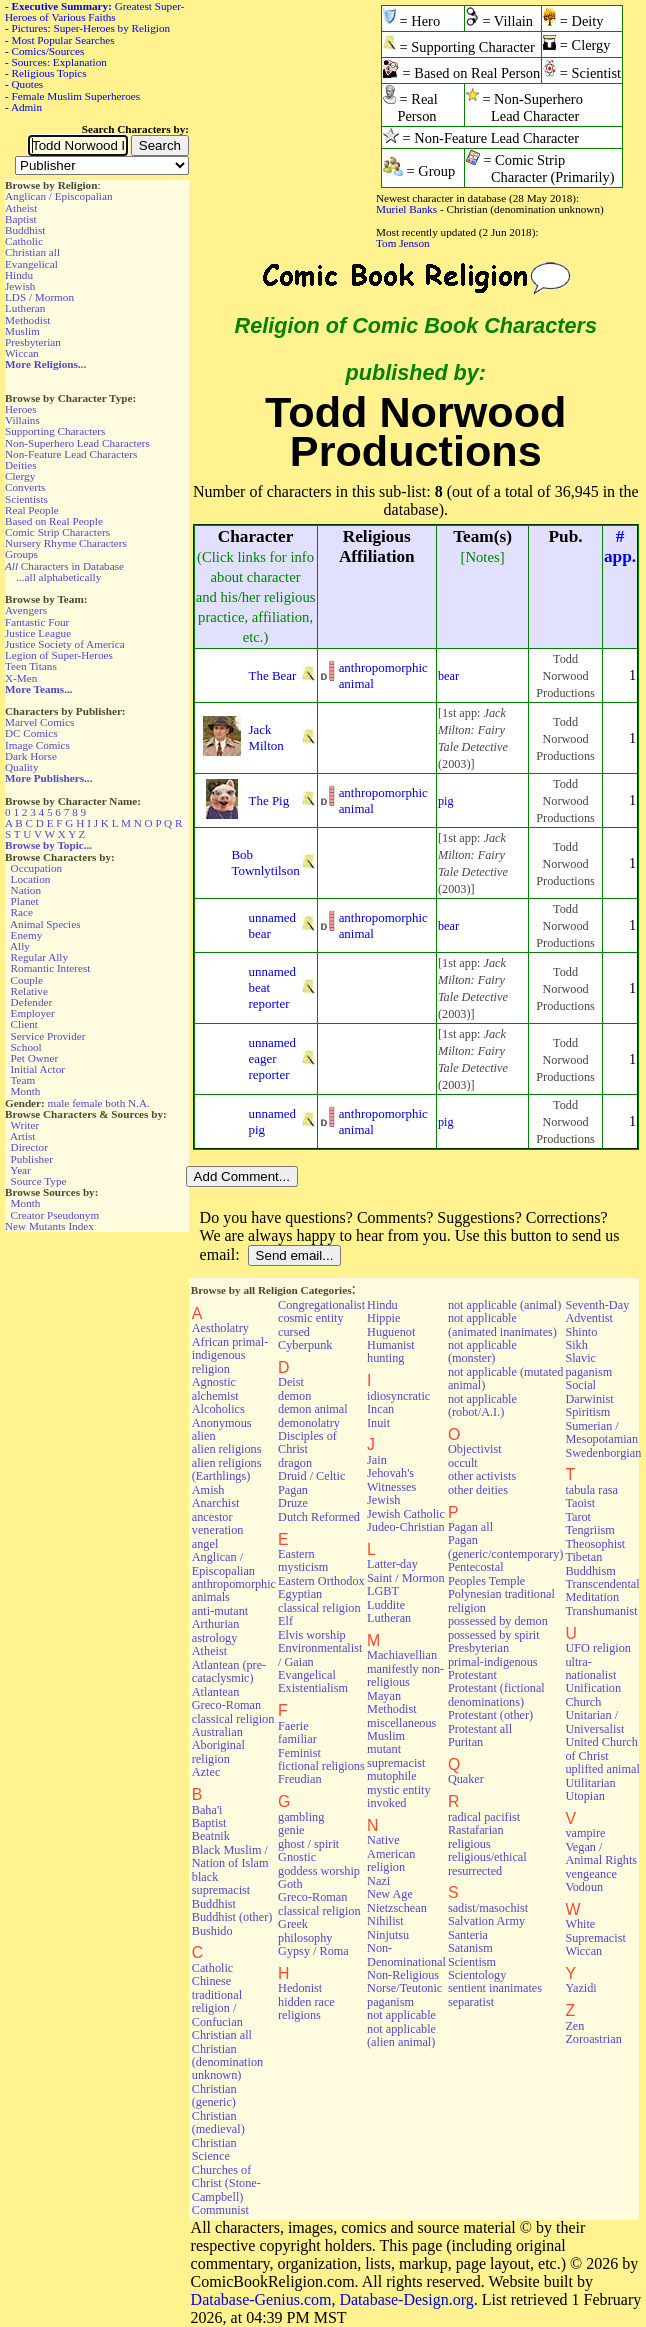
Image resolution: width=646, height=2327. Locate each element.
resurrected (475, 1871)
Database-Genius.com (261, 2299)
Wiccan (22, 353)
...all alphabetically (58, 577)
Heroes (21, 409)
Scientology (477, 1975)
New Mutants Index (49, 1226)
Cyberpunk (305, 1345)
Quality (22, 767)
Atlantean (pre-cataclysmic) (229, 1671)
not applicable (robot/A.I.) (482, 1405)
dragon (295, 1463)
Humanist (391, 1345)
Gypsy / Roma (313, 1951)
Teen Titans (31, 666)
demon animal (313, 1409)
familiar (297, 1739)
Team (22, 1080)
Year (20, 1170)
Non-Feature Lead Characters (71, 454)
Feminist (299, 1753)
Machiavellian (402, 1655)
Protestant (472, 1675)
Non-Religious (403, 1975)
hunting (385, 1358)
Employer (33, 1013)
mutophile (392, 1776)
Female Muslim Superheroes (76, 96)
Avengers (26, 610)
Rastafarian (476, 1830)
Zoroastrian (593, 2039)
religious (469, 1844)
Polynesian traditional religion (501, 1600)
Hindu (19, 275)
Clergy (20, 476)
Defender (32, 1002)
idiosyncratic (398, 1396)
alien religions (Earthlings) (227, 1469)
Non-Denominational (406, 1954)
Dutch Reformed (319, 1517)
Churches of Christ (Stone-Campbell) (226, 2183)
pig (446, 801)
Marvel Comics (39, 722)
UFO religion (598, 1648)
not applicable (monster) (482, 1351)
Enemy (27, 935)
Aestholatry (220, 1328)
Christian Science (214, 2149)
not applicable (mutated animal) (506, 1378)
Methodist (27, 320)
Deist (291, 1382)
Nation (26, 890)
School (26, 1047)
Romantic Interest (51, 968)
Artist (22, 1136)
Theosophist (595, 1544)
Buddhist (25, 230)
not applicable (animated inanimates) (502, 1324)
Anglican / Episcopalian (59, 196)
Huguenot (391, 1332)
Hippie (383, 1318)
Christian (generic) (214, 2095)
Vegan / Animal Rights (601, 1853)
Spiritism (587, 1412)
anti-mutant (220, 1611)
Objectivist (475, 1449)
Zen (574, 2026)
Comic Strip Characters (57, 532)
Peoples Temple (486, 1581)
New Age (390, 1894)
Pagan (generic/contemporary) (506, 1546)
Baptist (21, 219)
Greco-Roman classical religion (319, 1903)
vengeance (591, 1874)
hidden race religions (306, 2008)
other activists (482, 1476)
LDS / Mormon (39, 297)
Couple (27, 980)
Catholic (24, 241)
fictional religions (321, 1766)
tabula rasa (591, 1490)
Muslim (22, 331)
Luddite (386, 1605)
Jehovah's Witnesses (391, 1479)
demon (294, 1396)
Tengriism (589, 1530)
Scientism (472, 1962)
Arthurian (216, 1624)
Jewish (20, 286)
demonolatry (309, 1423)
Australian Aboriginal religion (218, 1745)
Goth (290, 1884)
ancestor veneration (218, 1523)
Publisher (32, 1159)
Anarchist (216, 1503)
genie (291, 1830)
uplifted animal (602, 1769)
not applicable (401, 2015)
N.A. (139, 1103)
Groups (21, 554)
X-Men (21, 678)
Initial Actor (38, 1069)
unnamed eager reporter (272, 1058)
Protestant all (480, 1729)
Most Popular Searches (63, 40)
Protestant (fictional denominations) (496, 1694)
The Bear (273, 675)
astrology (215, 1638)
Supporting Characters (55, 431)
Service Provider (48, 1036)
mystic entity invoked (399, 1796)
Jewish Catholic (406, 1514)
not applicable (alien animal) (401, 2035)
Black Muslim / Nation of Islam (230, 1856)
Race (22, 912)
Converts (25, 487)
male (59, 1103)
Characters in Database (64, 566)
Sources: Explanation (59, 62)
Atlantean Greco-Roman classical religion (233, 1705)
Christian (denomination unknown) (227, 2062)
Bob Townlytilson (265, 862)
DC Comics (31, 733)
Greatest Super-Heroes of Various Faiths (94, 11)
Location (31, 879)
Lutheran (25, 308)
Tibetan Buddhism (590, 1563)
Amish (208, 1490)
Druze (293, 1503)
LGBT (383, 1591)
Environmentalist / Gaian (320, 1654)
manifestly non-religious (405, 1675)
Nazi (378, 1881)
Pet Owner (35, 1058)
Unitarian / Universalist (594, 1721)
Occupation (37, 868)
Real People (32, 510)
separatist (471, 2002)
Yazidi (580, 1988)
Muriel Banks (406, 209)
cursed (294, 1332)
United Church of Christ (601, 1748)
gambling (301, 1817)
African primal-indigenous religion (230, 1355)
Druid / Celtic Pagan (311, 1482)
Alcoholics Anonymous (222, 1415)
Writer (24, 1125)
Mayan (384, 1696)
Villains (22, 420)
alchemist (215, 1396)
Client (24, 1024)
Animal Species (45, 924)
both (115, 1103)
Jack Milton (266, 737)
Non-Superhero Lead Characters (77, 443)
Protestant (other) (490, 1715)
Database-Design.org (406, 2299)
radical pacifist (484, 1817)
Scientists (26, 499)
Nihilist (385, 1921)
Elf (285, 1621)
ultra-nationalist (590, 1668)
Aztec (206, 1772)
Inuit (378, 1423)
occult (463, 1463)
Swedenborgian (603, 1453)
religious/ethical (487, 1857)
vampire (585, 1833)
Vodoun (584, 1887)
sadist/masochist (488, 1908)
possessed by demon (498, 1621)
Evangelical (31, 264)
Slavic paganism (588, 1364)
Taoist (580, 1503)
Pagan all (470, 1527)
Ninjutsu (388, 1935)
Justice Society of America (65, 644)
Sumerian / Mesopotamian (601, 1432)
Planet (25, 901)
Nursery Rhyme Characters (66, 543)
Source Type (39, 1181)
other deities (478, 1490)
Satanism (470, 1948)
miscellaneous (401, 1723)
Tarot (578, 1517)
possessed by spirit (494, 1635)
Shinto (581, 1332)
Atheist (21, 208)
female (87, 1103)
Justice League (38, 633)
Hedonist (300, 1988)
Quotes (28, 84)
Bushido (212, 1931)
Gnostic (297, 1857)
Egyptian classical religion (319, 1600)
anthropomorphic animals (234, 1590)
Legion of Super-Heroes (59, 655)
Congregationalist (321, 1305)
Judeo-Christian (405, 1527)
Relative (29, 991)
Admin (26, 107)
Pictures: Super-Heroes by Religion (91, 28)
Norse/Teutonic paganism (404, 1994)
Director (29, 1147)
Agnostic (214, 1382)
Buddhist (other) (232, 1917)
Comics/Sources (48, 51)
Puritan (465, 1742)
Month (26, 1091)
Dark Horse (31, 756)
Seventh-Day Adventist (597, 1311)
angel (205, 1544)
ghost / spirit (308, 1844)
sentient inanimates (495, 1988)
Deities (21, 465)
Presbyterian (33, 342)
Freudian (300, 1779)
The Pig (269, 800)
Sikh (576, 1345)
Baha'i (207, 1810)
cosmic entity (311, 1318)
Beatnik (211, 1836)
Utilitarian (590, 1783)
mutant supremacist (396, 1755)
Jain (377, 1460)
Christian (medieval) (218, 2122)
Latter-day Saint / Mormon (406, 1570)
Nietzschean (397, 1908)
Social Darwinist (589, 1391)
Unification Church (593, 1694)
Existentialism (313, 1688)
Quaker (466, 1779)
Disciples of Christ (307, 1442)
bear (448, 676)
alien (204, 1436)
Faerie (293, 1726)
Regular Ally (39, 957)
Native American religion (391, 1853)
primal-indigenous (493, 1662)
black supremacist (221, 1883)
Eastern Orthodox (321, 1581)
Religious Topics (49, 73)
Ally (20, 946)
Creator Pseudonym (55, 1215)
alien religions (227, 1449)
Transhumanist (601, 1611)
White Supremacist (595, 1930)
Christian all (32, 252)
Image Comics (37, 745)
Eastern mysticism (303, 1560)
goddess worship (319, 1871)
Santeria (468, 1935)
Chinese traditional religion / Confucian (217, 2001)
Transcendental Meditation (602, 1590)
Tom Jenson (403, 243)
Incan (380, 1409)
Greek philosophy (305, 1930)
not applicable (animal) (504, 1305)
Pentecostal (476, 1567)
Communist (220, 2210)
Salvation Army (486, 1921)
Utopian (584, 1796)
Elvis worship (312, 1635)
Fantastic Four (37, 622)
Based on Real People (54, 521)
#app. (620, 546)
